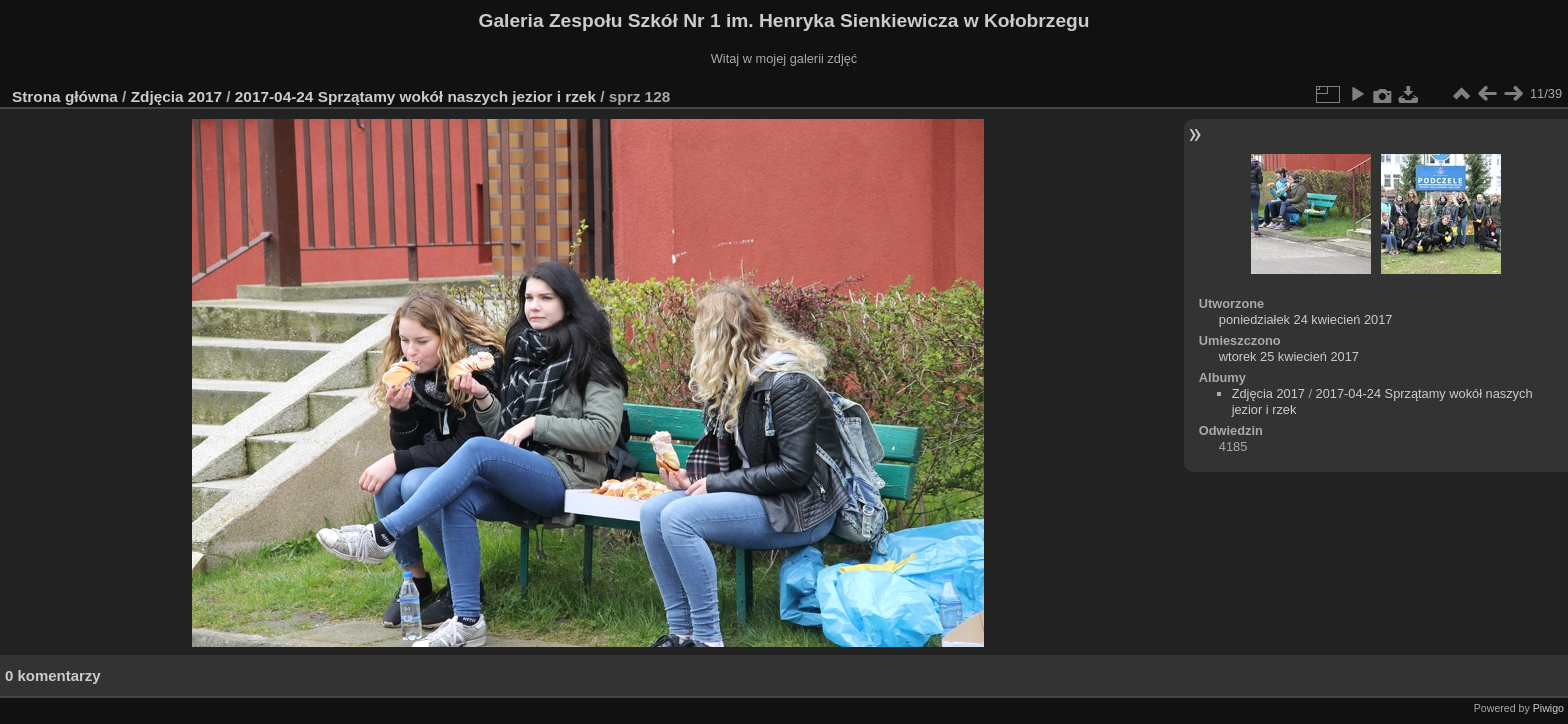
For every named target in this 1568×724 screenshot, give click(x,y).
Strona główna (65, 96)
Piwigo (1548, 708)
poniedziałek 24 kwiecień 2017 (1306, 319)
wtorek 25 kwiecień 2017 (1289, 356)
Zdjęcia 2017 (176, 96)
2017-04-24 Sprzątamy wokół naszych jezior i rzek (415, 96)
